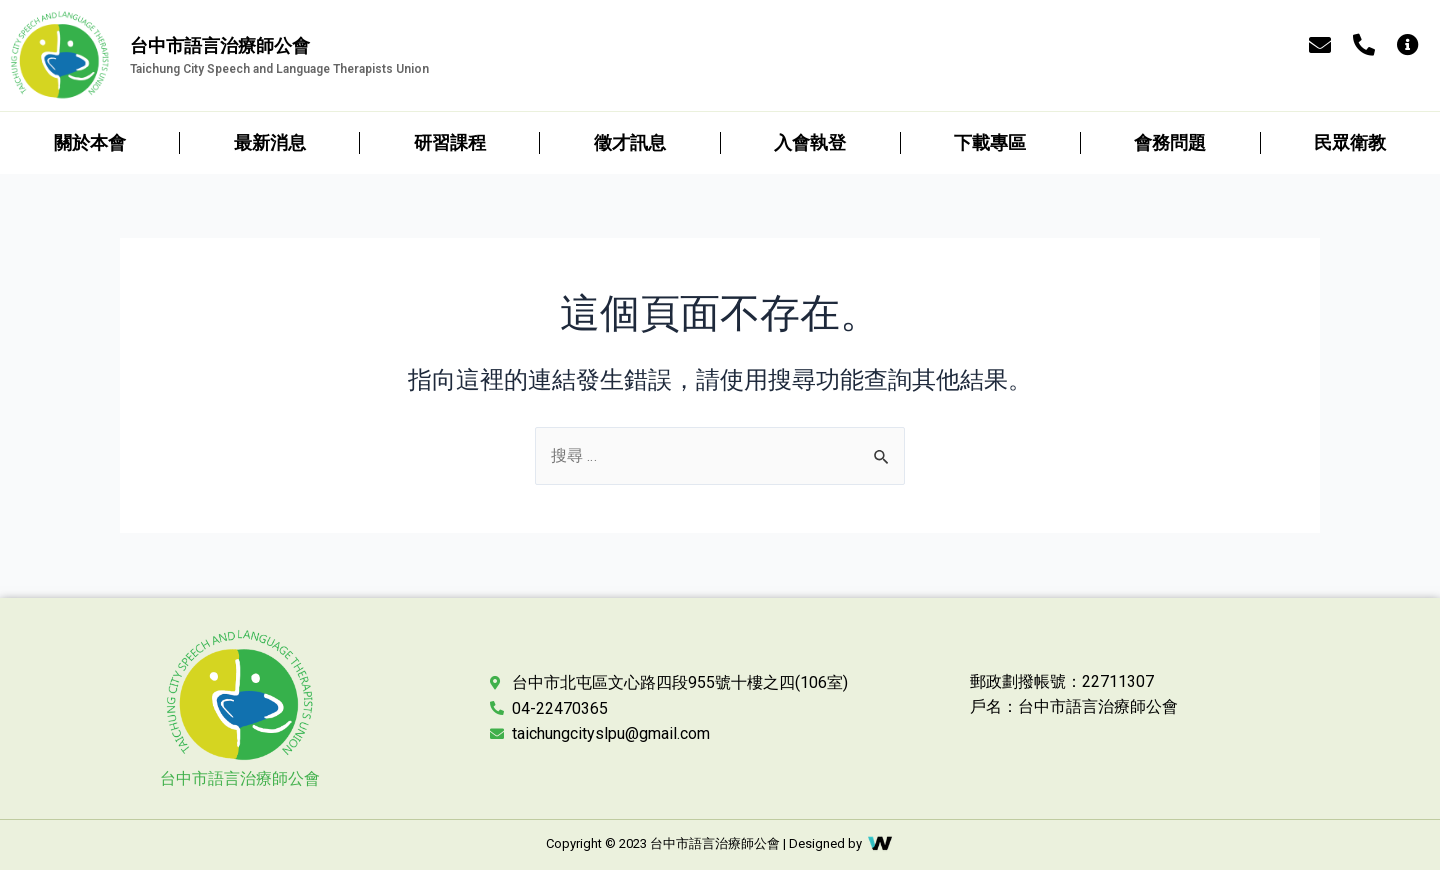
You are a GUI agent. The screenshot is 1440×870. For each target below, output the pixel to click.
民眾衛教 (1350, 142)
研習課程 (450, 142)
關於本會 (90, 142)
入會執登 (810, 142)
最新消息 (270, 142)
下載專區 (990, 142)
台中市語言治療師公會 (240, 778)
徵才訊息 (630, 142)
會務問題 (1170, 142)
